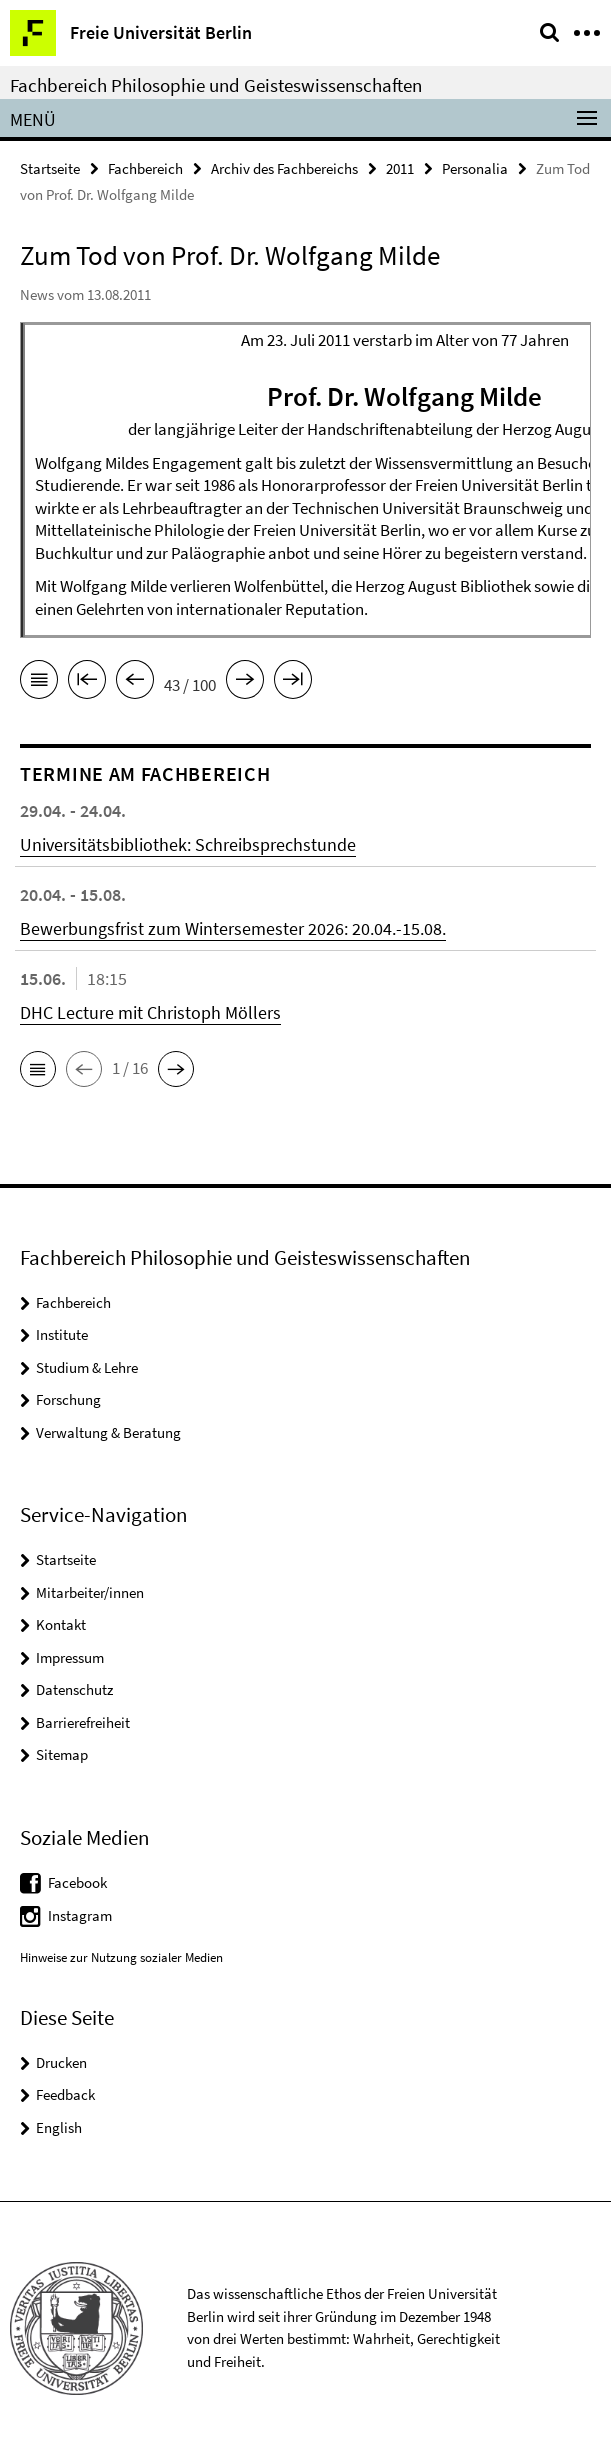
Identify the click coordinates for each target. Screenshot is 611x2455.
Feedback (65, 2094)
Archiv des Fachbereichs (284, 168)
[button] (38, 1069)
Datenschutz (74, 1689)
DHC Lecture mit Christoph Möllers (150, 1012)
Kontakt (61, 1624)
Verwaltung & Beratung (108, 1432)
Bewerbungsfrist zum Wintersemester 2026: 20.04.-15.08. (233, 928)
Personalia (475, 168)
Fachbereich (145, 168)
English (59, 2127)
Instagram (80, 1915)
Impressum (70, 1657)
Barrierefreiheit (83, 1722)
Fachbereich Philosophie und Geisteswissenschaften (216, 85)
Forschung (68, 1399)
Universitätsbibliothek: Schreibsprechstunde (188, 844)
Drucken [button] (61, 2062)
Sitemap (62, 1754)
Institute (62, 1334)
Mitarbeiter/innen (90, 1592)
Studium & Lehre (87, 1367)
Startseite (50, 168)
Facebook (77, 1882)
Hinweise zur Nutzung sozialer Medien (121, 1957)
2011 (400, 168)
